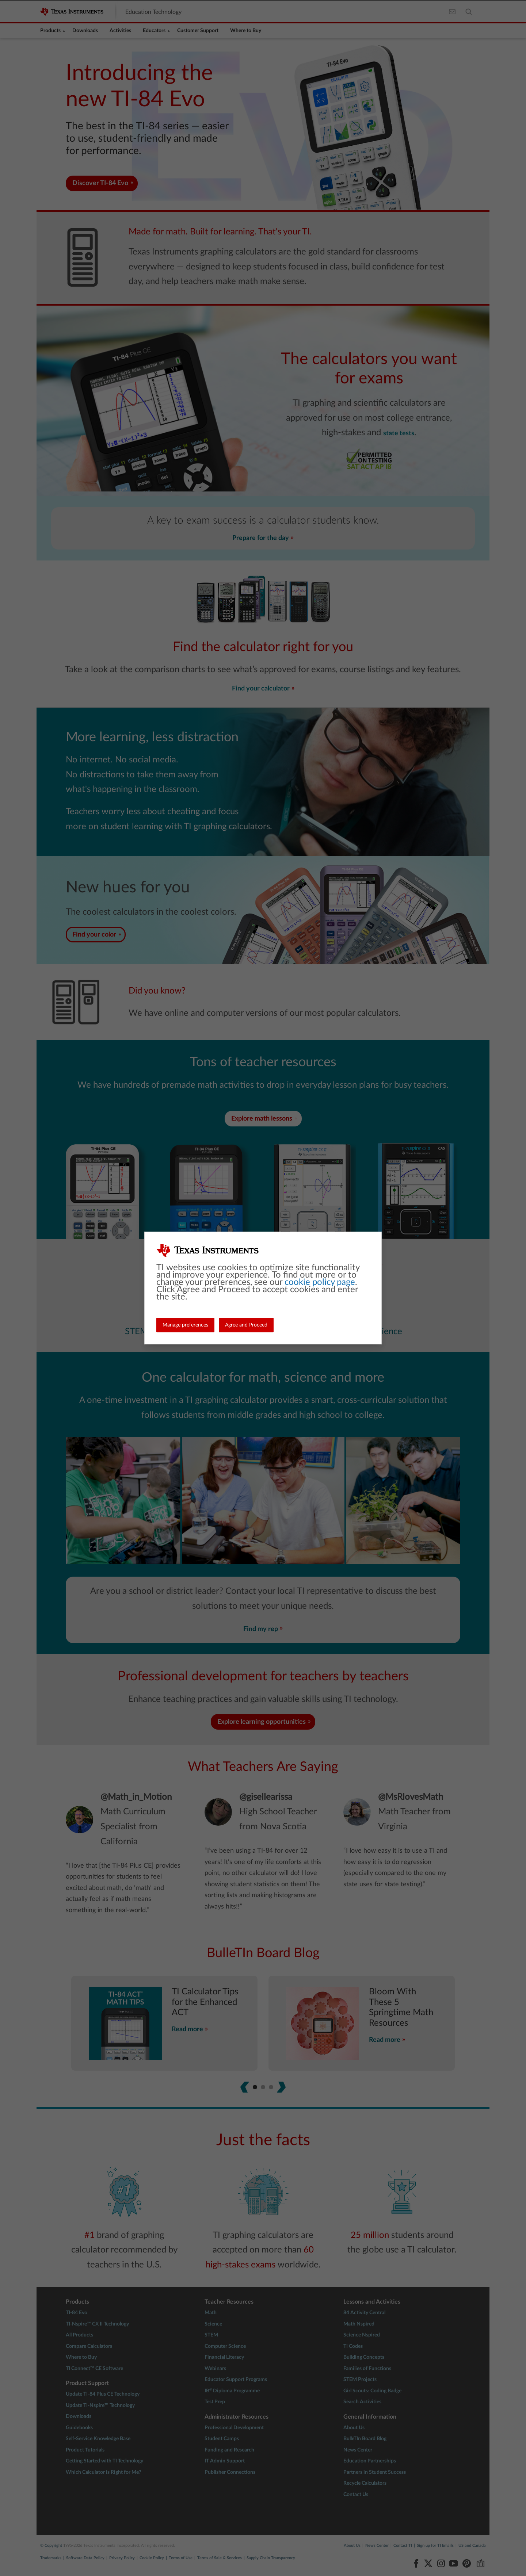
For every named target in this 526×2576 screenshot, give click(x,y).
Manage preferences (185, 1325)
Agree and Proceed (246, 1325)
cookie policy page (320, 1282)
